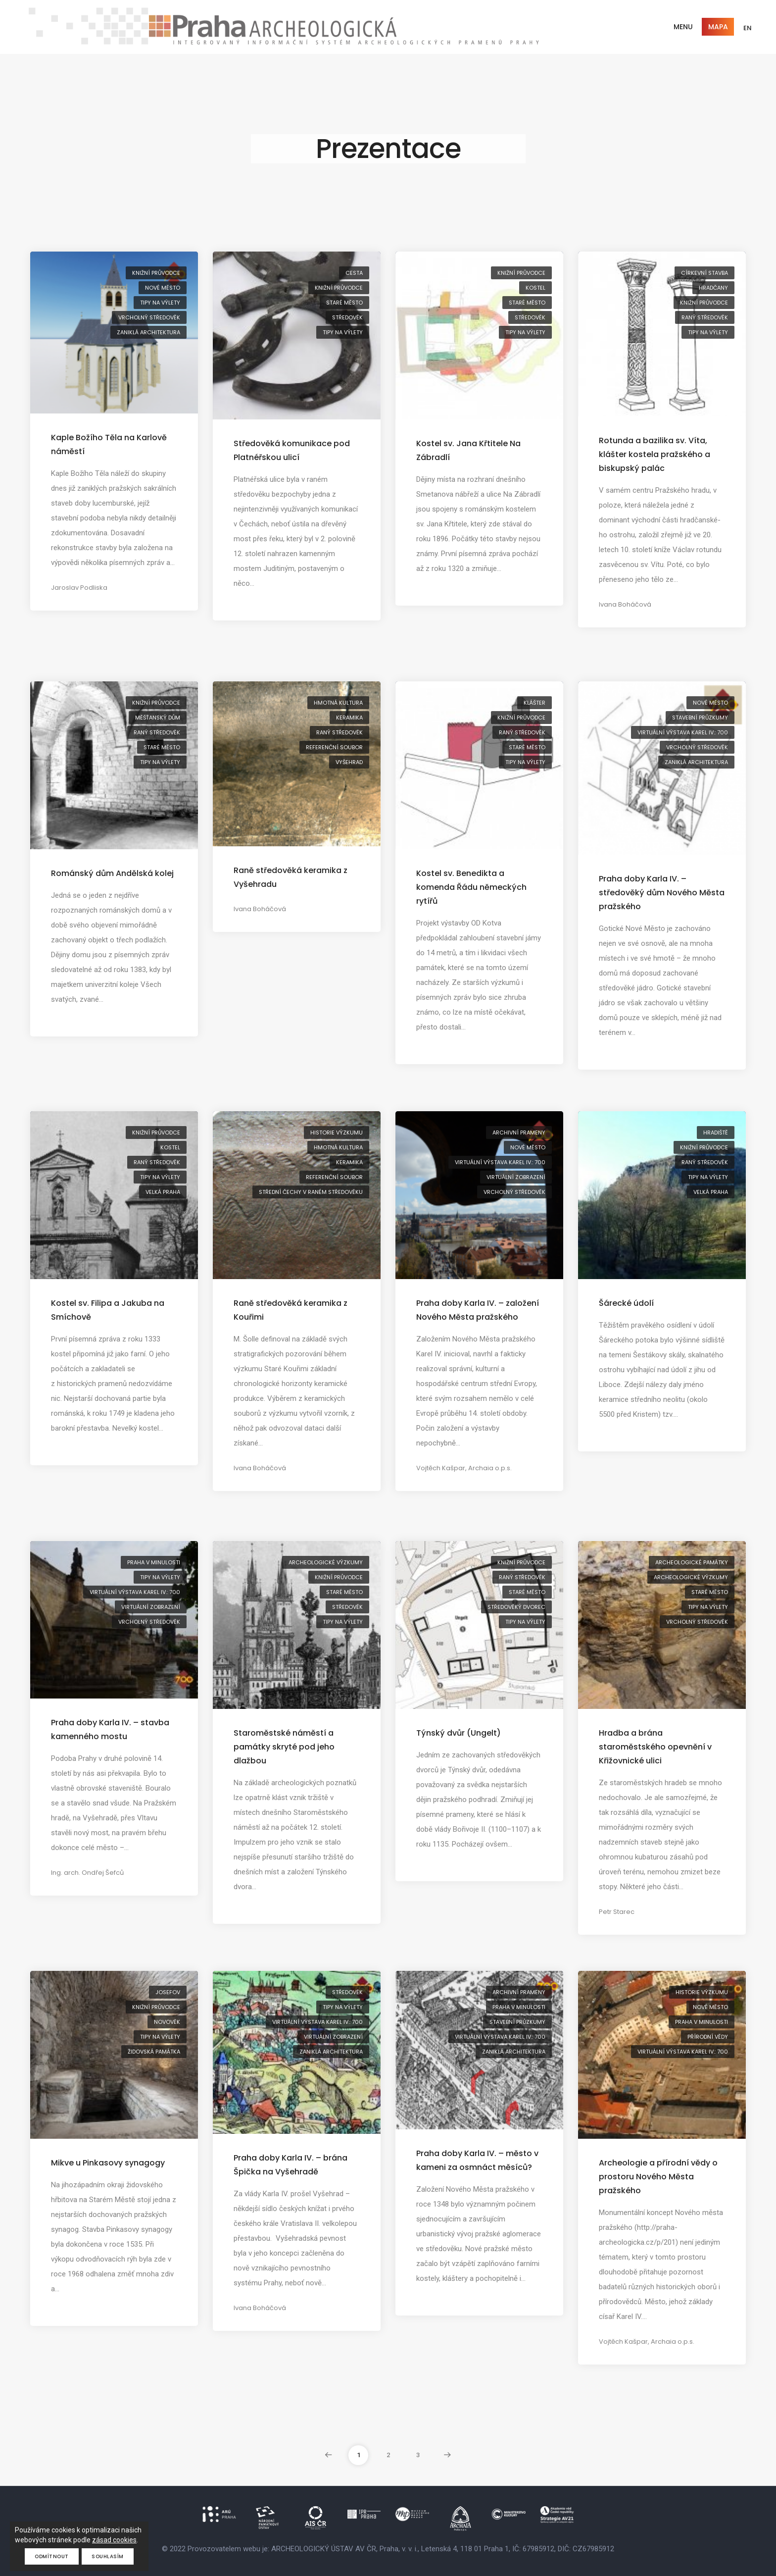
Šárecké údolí (626, 1303)
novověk (167, 2022)
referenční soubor (334, 747)
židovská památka (154, 2052)
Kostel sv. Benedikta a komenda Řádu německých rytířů (471, 887)
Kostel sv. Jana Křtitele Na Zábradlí (468, 450)
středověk (347, 317)
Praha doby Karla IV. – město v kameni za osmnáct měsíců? (477, 2160)
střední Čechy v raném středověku (311, 1192)
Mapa (718, 27)
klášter (534, 703)
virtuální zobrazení (515, 1177)
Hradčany (713, 288)
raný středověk (704, 317)
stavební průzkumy (700, 717)
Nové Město (162, 288)
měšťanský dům (157, 717)
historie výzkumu (336, 1132)
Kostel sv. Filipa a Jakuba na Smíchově (107, 1310)
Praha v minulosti (153, 1562)
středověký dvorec (516, 1607)
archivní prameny (518, 1132)
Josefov (167, 1992)
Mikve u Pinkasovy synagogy (108, 2162)
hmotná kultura (338, 703)
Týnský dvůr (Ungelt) (458, 1733)
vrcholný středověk (149, 317)
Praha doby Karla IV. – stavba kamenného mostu (110, 1729)
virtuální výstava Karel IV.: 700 (682, 732)
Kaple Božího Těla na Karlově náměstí (109, 444)
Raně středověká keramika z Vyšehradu (290, 877)
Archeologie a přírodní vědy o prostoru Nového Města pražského (658, 2176)
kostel (535, 288)
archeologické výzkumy (326, 1562)
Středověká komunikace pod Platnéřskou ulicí (292, 450)
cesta (354, 273)
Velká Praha (163, 1192)
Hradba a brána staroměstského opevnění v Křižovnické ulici (655, 1746)
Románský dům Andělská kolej (112, 873)
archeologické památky (691, 1562)
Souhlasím (108, 2556)
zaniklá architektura (148, 332)
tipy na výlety (160, 303)
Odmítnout (52, 2556)
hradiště (715, 1132)
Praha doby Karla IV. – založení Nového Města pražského (477, 1310)
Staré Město (344, 303)
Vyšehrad (349, 762)
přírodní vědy (707, 2037)
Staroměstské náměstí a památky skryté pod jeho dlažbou (284, 1746)
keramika (349, 717)
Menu (683, 27)
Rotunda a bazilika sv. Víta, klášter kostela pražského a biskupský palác (654, 454)
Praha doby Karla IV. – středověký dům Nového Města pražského (662, 892)
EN (747, 28)
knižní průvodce (156, 273)
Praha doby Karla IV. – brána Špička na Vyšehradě (290, 2164)
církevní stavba (704, 273)
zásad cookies (114, 2540)
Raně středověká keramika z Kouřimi (290, 1310)
